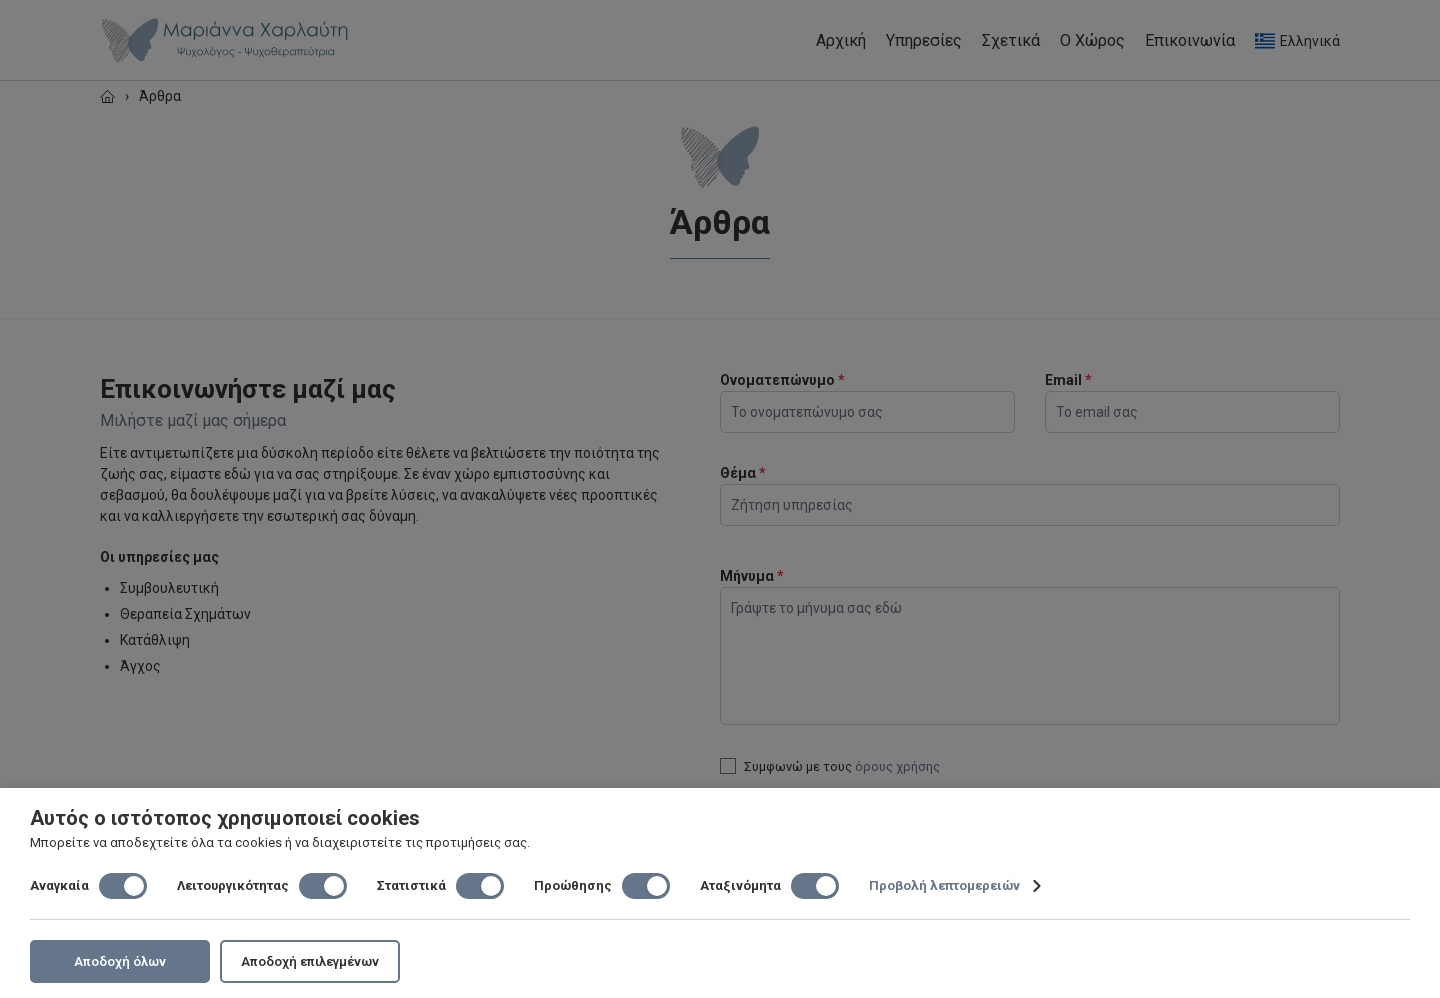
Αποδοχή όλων (120, 961)
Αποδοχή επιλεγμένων (310, 961)
